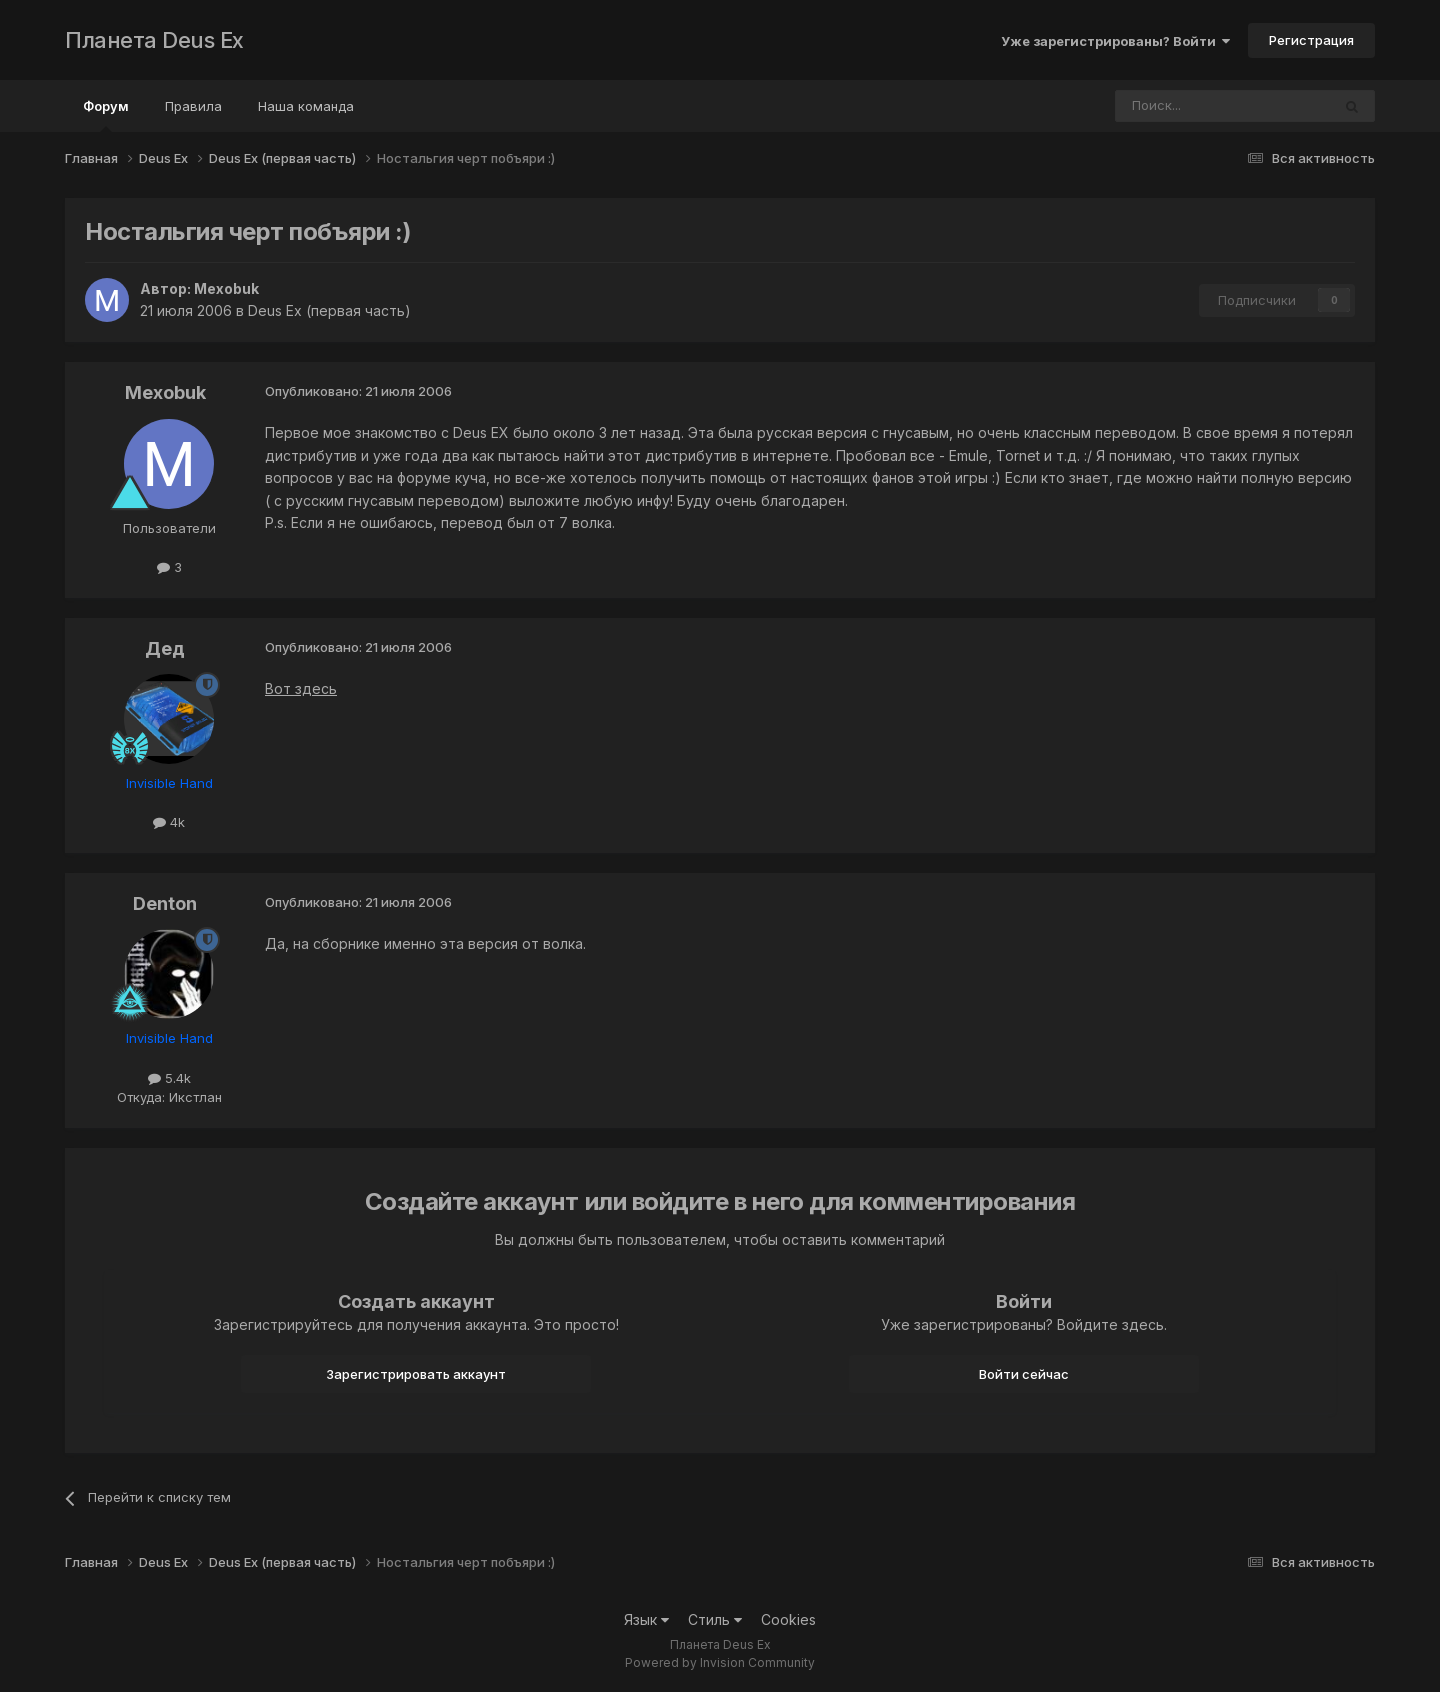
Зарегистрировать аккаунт (416, 1374)
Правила (193, 106)
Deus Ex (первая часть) (329, 310)
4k (169, 822)
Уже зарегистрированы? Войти (1115, 41)
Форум (106, 115)
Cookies (788, 1619)
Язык (646, 1619)
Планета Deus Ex (154, 40)
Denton (165, 903)
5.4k (169, 1078)
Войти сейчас (1024, 1374)
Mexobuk (226, 288)
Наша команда (306, 106)
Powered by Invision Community (720, 1662)
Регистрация (1311, 40)
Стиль (715, 1619)
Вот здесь (301, 688)
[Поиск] (1168, 106)
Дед (165, 648)
